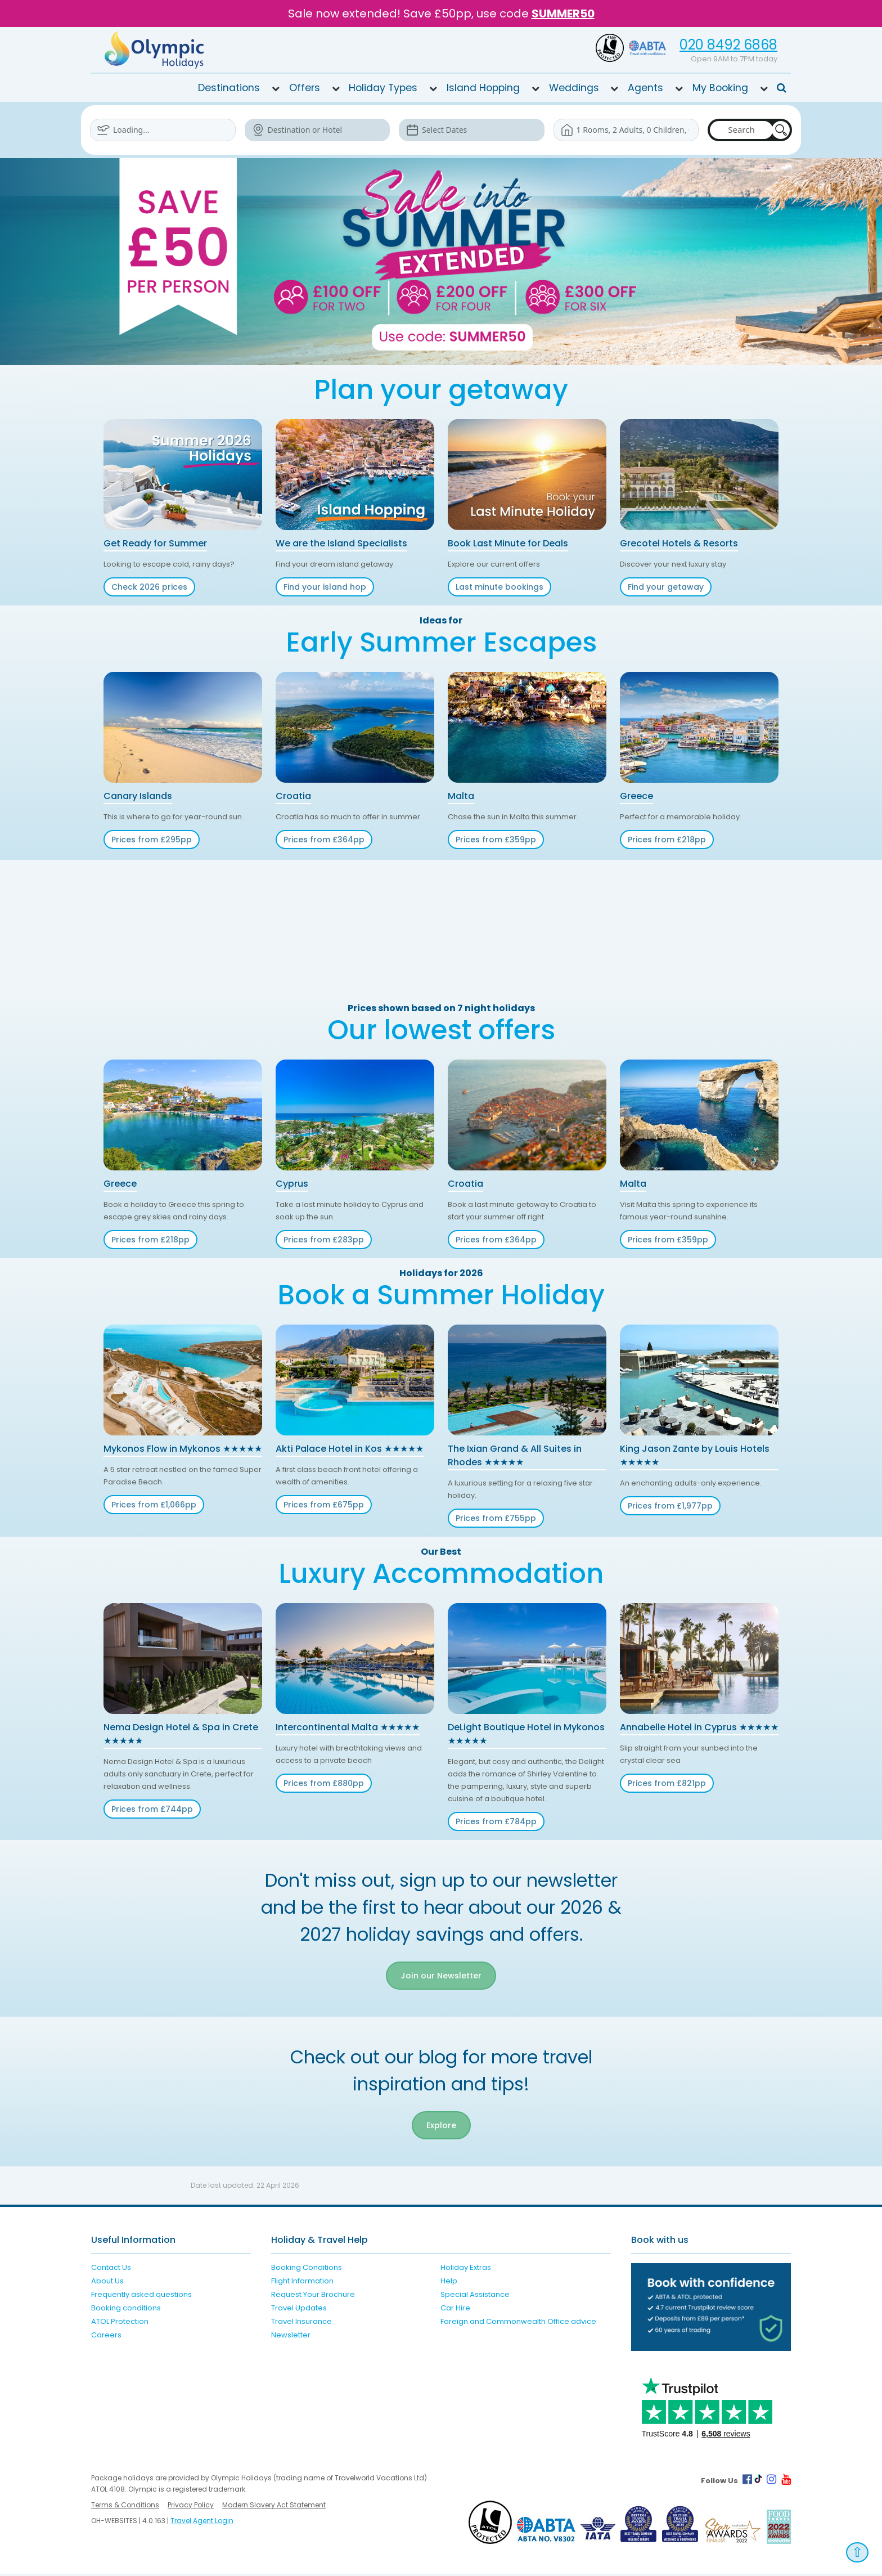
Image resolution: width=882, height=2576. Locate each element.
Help (448, 2282)
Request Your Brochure (313, 2296)
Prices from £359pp (496, 839)
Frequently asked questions (141, 2296)
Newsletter (290, 2336)
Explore (441, 2127)
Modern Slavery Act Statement (274, 2507)
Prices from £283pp (324, 1239)
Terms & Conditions (125, 2507)
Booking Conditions (306, 2269)
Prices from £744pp (152, 1809)
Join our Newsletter (441, 1976)
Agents (645, 88)
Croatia (293, 795)
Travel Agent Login (201, 2523)
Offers (304, 88)
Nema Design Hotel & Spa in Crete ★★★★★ (181, 1734)
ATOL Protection (119, 2323)
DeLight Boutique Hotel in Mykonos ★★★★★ (526, 1734)
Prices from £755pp (496, 1518)
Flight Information (302, 2282)
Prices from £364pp (324, 839)
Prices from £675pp (324, 1504)
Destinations (229, 88)
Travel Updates (299, 2309)
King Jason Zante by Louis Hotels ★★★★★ (695, 1455)
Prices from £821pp (667, 1783)
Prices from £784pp (496, 1821)
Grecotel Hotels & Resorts (679, 543)
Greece (636, 795)
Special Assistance (475, 2296)
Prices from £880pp (324, 1783)
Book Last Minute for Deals (508, 543)
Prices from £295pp (151, 839)
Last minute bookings (499, 587)
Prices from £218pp (667, 839)
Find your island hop (325, 587)
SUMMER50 (563, 13)
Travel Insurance (301, 2323)
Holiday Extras (465, 2269)
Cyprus (292, 1183)
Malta (461, 795)
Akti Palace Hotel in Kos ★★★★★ (350, 1448)
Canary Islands (138, 795)
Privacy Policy (191, 2507)
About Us (107, 2282)
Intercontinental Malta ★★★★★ (348, 1727)
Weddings (574, 88)
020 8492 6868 (728, 44)
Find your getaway (666, 587)
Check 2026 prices (149, 587)
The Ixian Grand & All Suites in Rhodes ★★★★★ (515, 1455)
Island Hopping (483, 88)
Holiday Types (383, 88)
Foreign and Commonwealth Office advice (518, 2323)
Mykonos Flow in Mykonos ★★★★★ (183, 1448)
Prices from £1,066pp (153, 1504)
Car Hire (455, 2309)
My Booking (720, 88)
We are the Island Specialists (341, 543)
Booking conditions (126, 2309)
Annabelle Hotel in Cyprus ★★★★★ (699, 1727)
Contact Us (111, 2269)
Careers (106, 2336)
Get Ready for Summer (155, 543)
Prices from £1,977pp (670, 1505)
